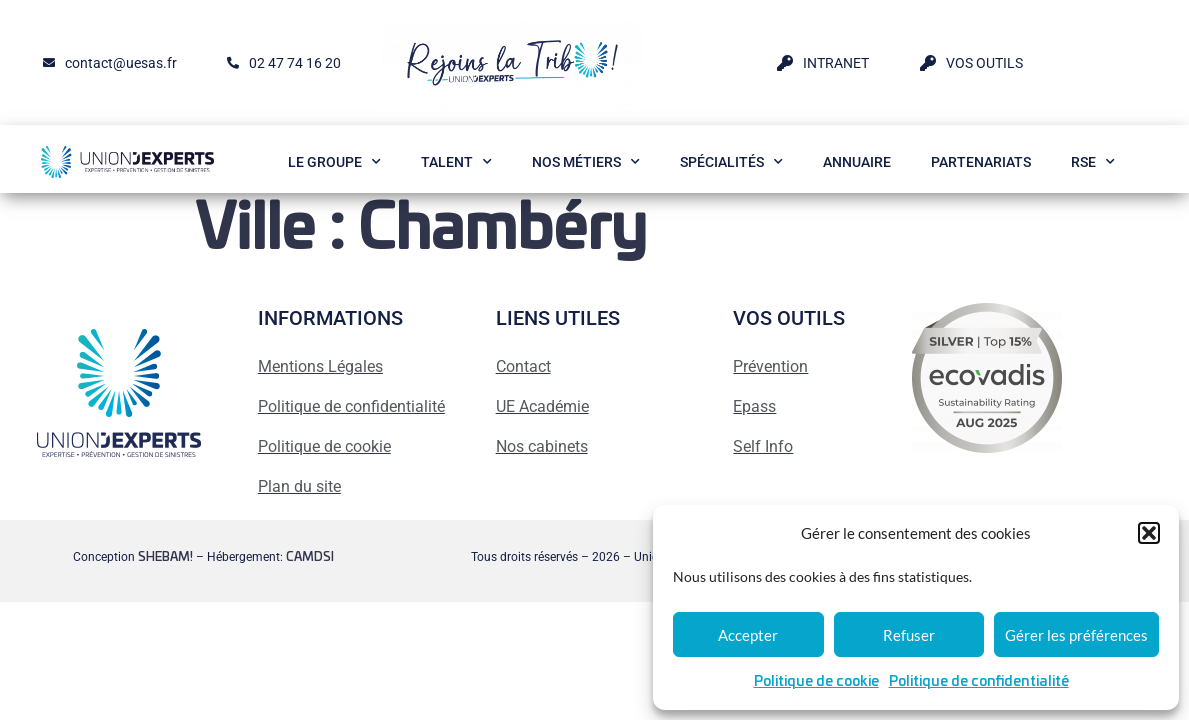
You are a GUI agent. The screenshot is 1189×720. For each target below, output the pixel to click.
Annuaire (857, 162)
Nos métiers (586, 162)
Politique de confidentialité (979, 682)
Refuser (909, 635)
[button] (1149, 533)
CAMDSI (310, 557)
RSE (1093, 162)
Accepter (748, 635)
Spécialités (731, 162)
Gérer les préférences (1076, 635)
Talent (456, 162)
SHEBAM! (165, 557)
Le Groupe (334, 162)
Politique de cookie (816, 682)
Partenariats (981, 162)
